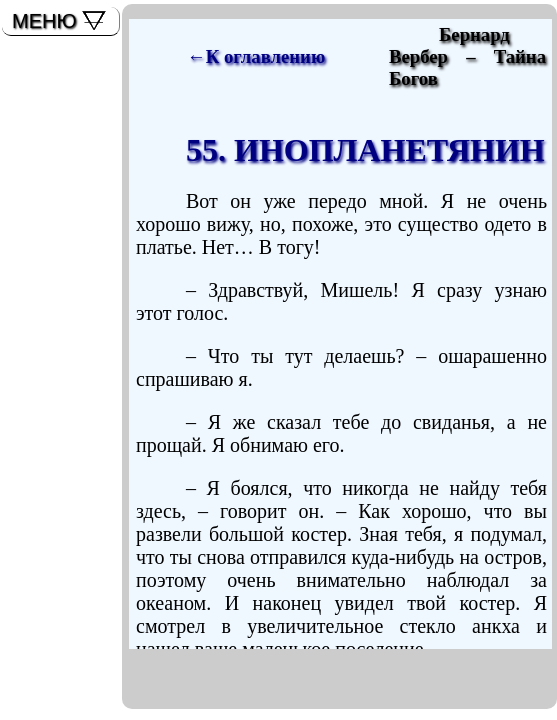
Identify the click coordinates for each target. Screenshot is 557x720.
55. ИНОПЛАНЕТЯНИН (365, 150)
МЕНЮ (44, 21)
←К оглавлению (256, 56)
